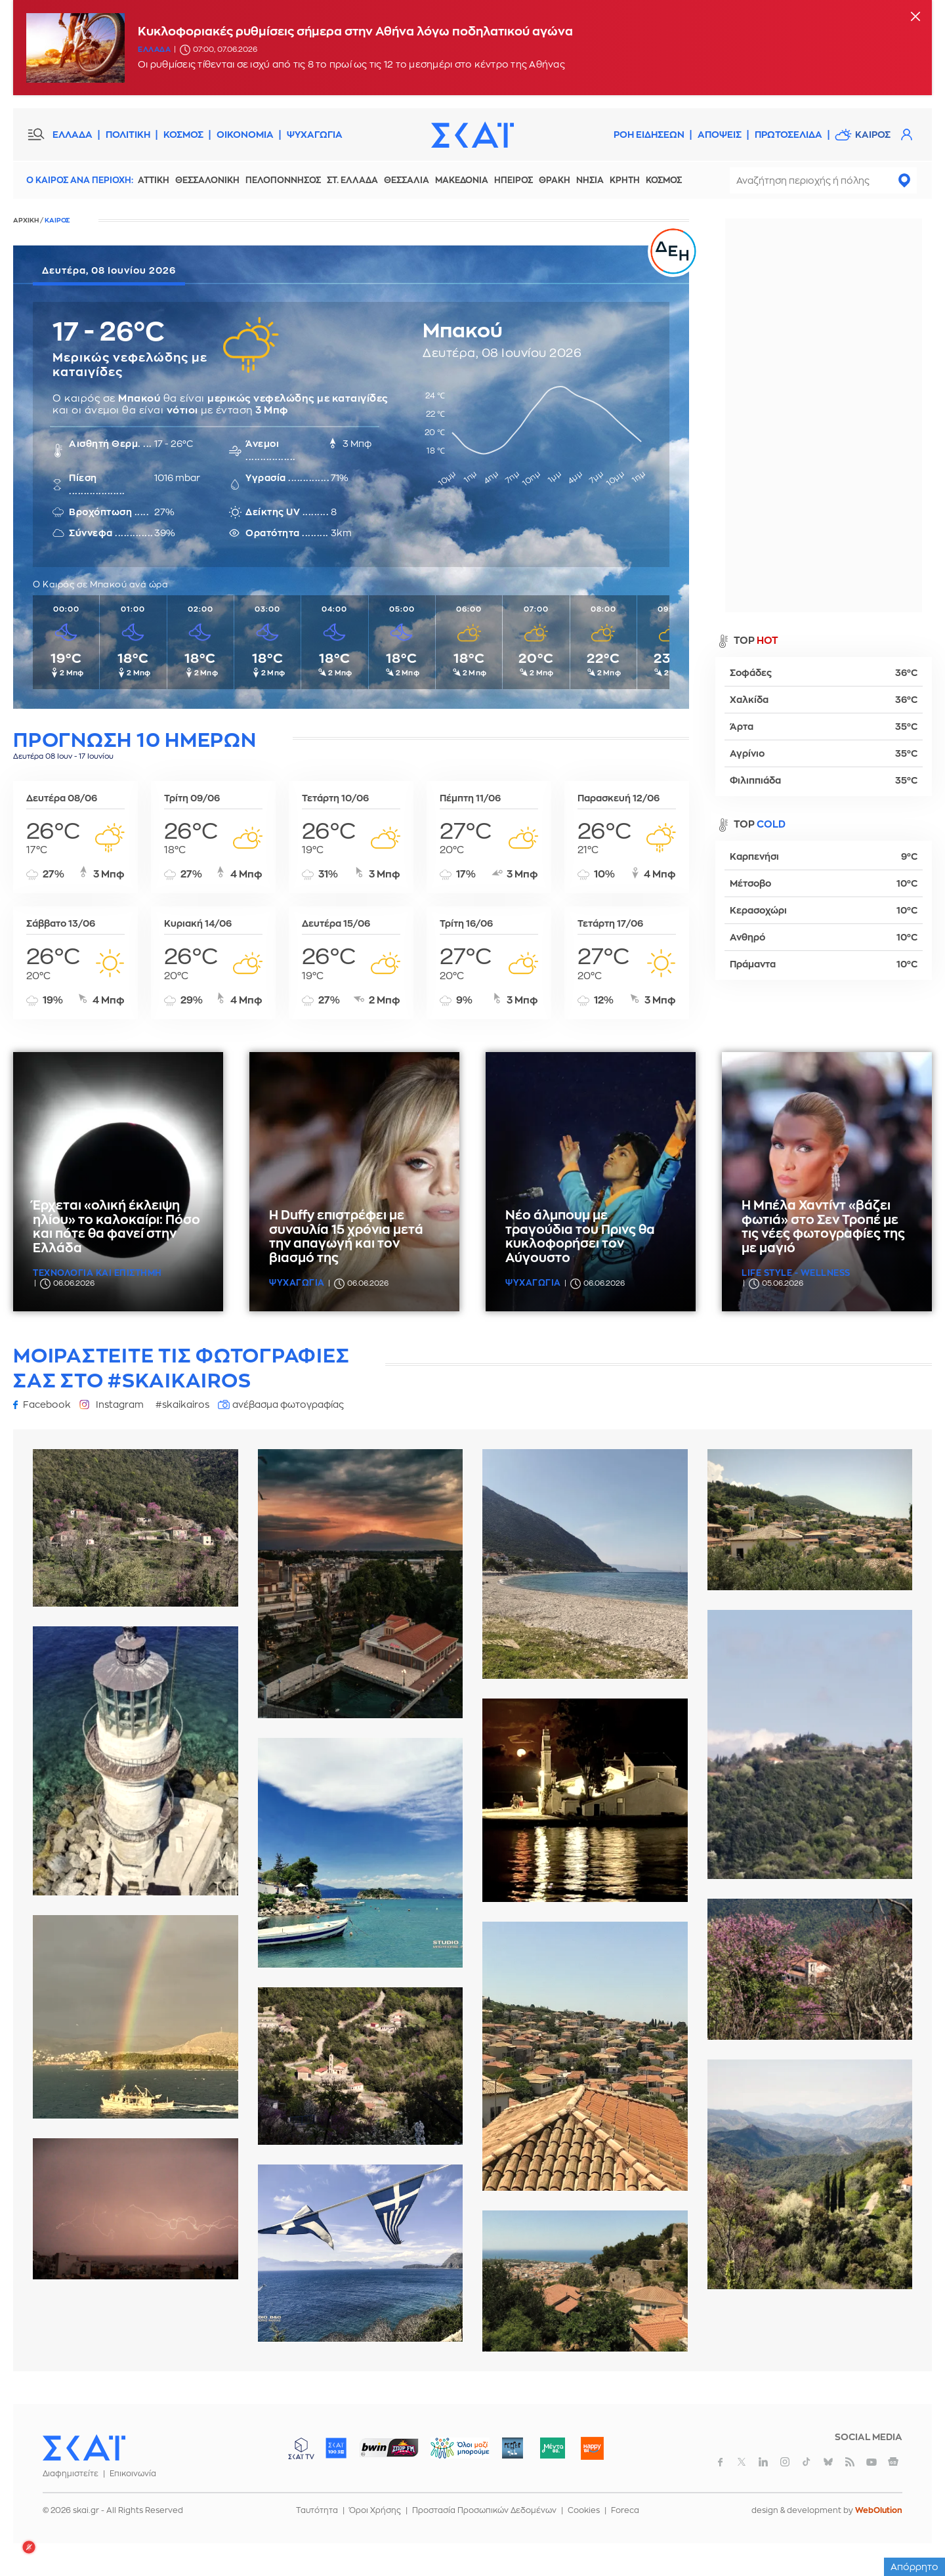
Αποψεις (720, 134)
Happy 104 (592, 2448)
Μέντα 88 (552, 2448)
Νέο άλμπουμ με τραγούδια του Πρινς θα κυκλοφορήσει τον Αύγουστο (580, 1237)
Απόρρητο (914, 2566)
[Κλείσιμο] (915, 17)
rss (850, 2462)
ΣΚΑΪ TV (301, 2448)
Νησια (590, 180)
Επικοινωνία (133, 2474)
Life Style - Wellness (796, 1273)
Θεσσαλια (406, 180)
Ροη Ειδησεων (649, 134)
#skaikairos (182, 1404)
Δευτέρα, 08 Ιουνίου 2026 (109, 270)
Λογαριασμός (906, 134)
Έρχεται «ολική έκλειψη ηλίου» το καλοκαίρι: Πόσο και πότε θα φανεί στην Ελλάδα (116, 1227)
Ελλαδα (154, 49)
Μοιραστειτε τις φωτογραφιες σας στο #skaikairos (181, 1368)
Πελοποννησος (283, 180)
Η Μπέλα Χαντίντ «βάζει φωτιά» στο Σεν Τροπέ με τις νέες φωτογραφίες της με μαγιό (823, 1227)
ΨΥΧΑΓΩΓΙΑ (315, 134)
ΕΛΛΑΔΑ (72, 134)
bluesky (828, 2462)
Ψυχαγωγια (297, 1282)
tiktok (806, 2462)
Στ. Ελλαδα (352, 180)
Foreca (625, 2510)
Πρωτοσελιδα (788, 134)
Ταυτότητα (317, 2510)
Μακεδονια (461, 180)
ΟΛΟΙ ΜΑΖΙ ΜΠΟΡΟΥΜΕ (449, 2454)
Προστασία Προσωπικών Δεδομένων (484, 2510)
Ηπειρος (513, 180)
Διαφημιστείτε (70, 2474)
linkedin (763, 2462)
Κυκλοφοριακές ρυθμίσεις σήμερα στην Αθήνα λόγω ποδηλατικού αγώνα (355, 31)
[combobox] (823, 180)
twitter (741, 2462)
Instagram (120, 1404)
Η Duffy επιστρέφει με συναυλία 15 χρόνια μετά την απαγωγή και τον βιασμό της (346, 1237)
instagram (785, 2462)
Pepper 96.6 (512, 2448)
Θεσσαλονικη (207, 180)
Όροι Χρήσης (375, 2510)
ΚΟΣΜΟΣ (183, 134)
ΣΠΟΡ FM (388, 2448)
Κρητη (625, 180)
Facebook (47, 1404)
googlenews (893, 2462)
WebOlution (878, 2510)
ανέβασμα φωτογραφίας (288, 1404)
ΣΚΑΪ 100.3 (336, 2448)
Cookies (584, 2510)
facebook (720, 2462)
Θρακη (554, 180)
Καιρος (873, 134)
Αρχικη (26, 220)
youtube (871, 2462)
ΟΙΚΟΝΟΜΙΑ (245, 134)
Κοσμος (664, 180)
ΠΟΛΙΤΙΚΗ (128, 134)
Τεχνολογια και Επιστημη (97, 1273)
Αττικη (153, 180)
